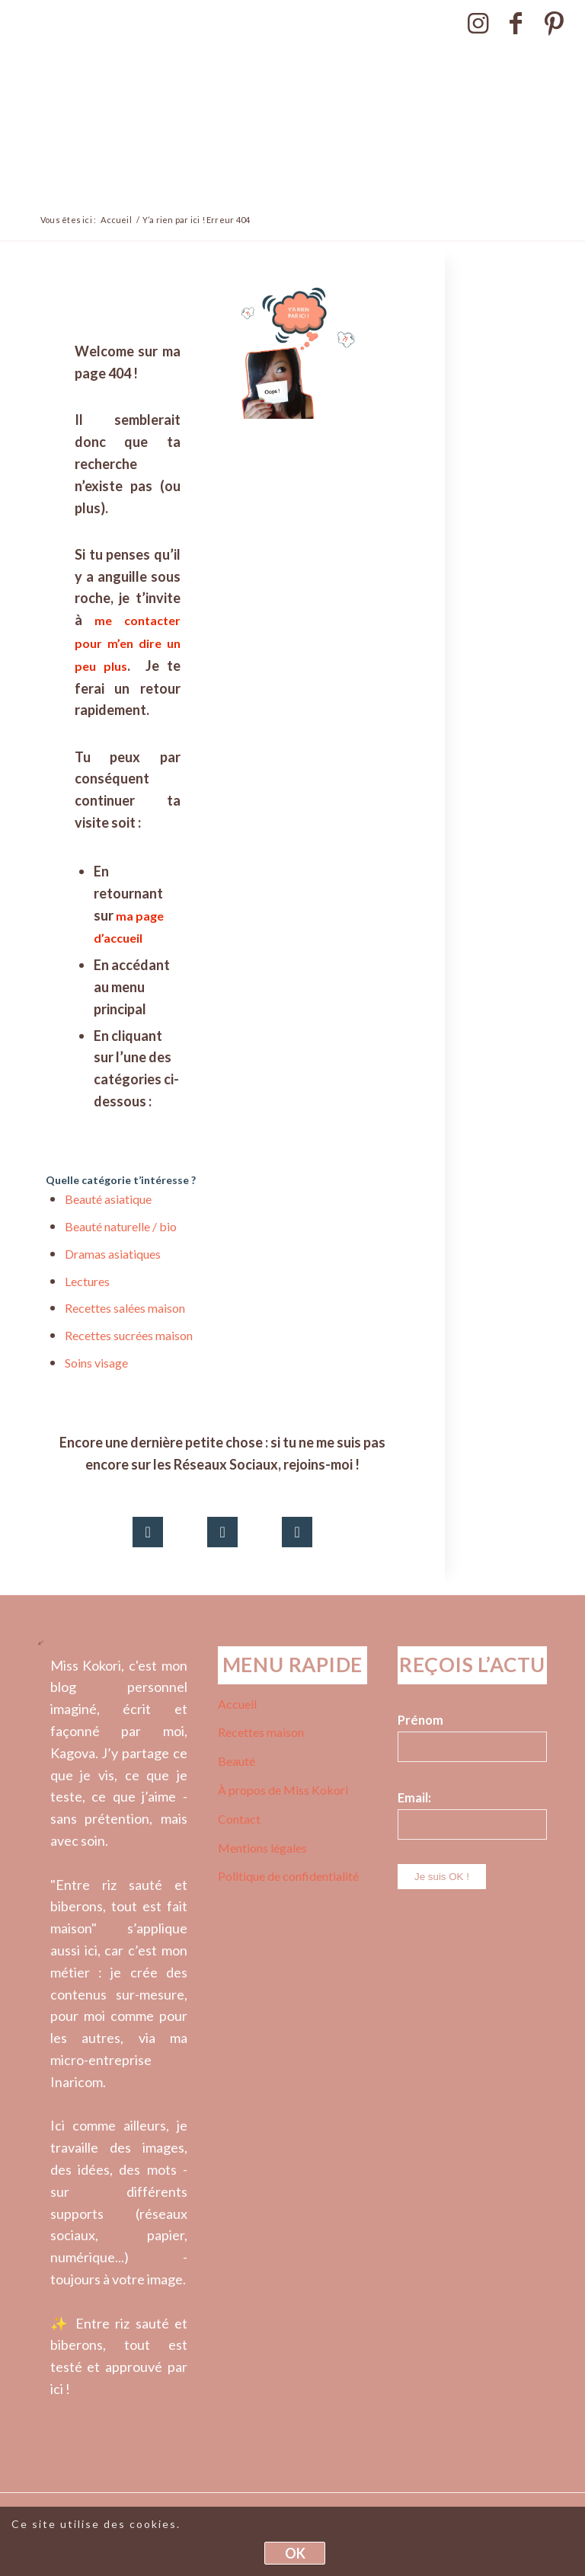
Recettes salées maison (125, 1308)
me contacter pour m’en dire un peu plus (128, 643)
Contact (239, 1818)
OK (295, 2553)
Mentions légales (262, 1847)
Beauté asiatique (108, 1199)
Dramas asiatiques (113, 1254)
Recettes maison (261, 1732)
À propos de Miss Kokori (283, 1790)
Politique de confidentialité (288, 1876)
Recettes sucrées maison (129, 1335)
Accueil (237, 1704)
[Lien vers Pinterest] (554, 22)
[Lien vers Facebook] (516, 22)
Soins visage (96, 1362)
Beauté (236, 1761)
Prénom (420, 1720)
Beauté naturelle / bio (121, 1226)
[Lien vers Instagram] (478, 22)
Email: (414, 1797)
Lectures (87, 1281)
